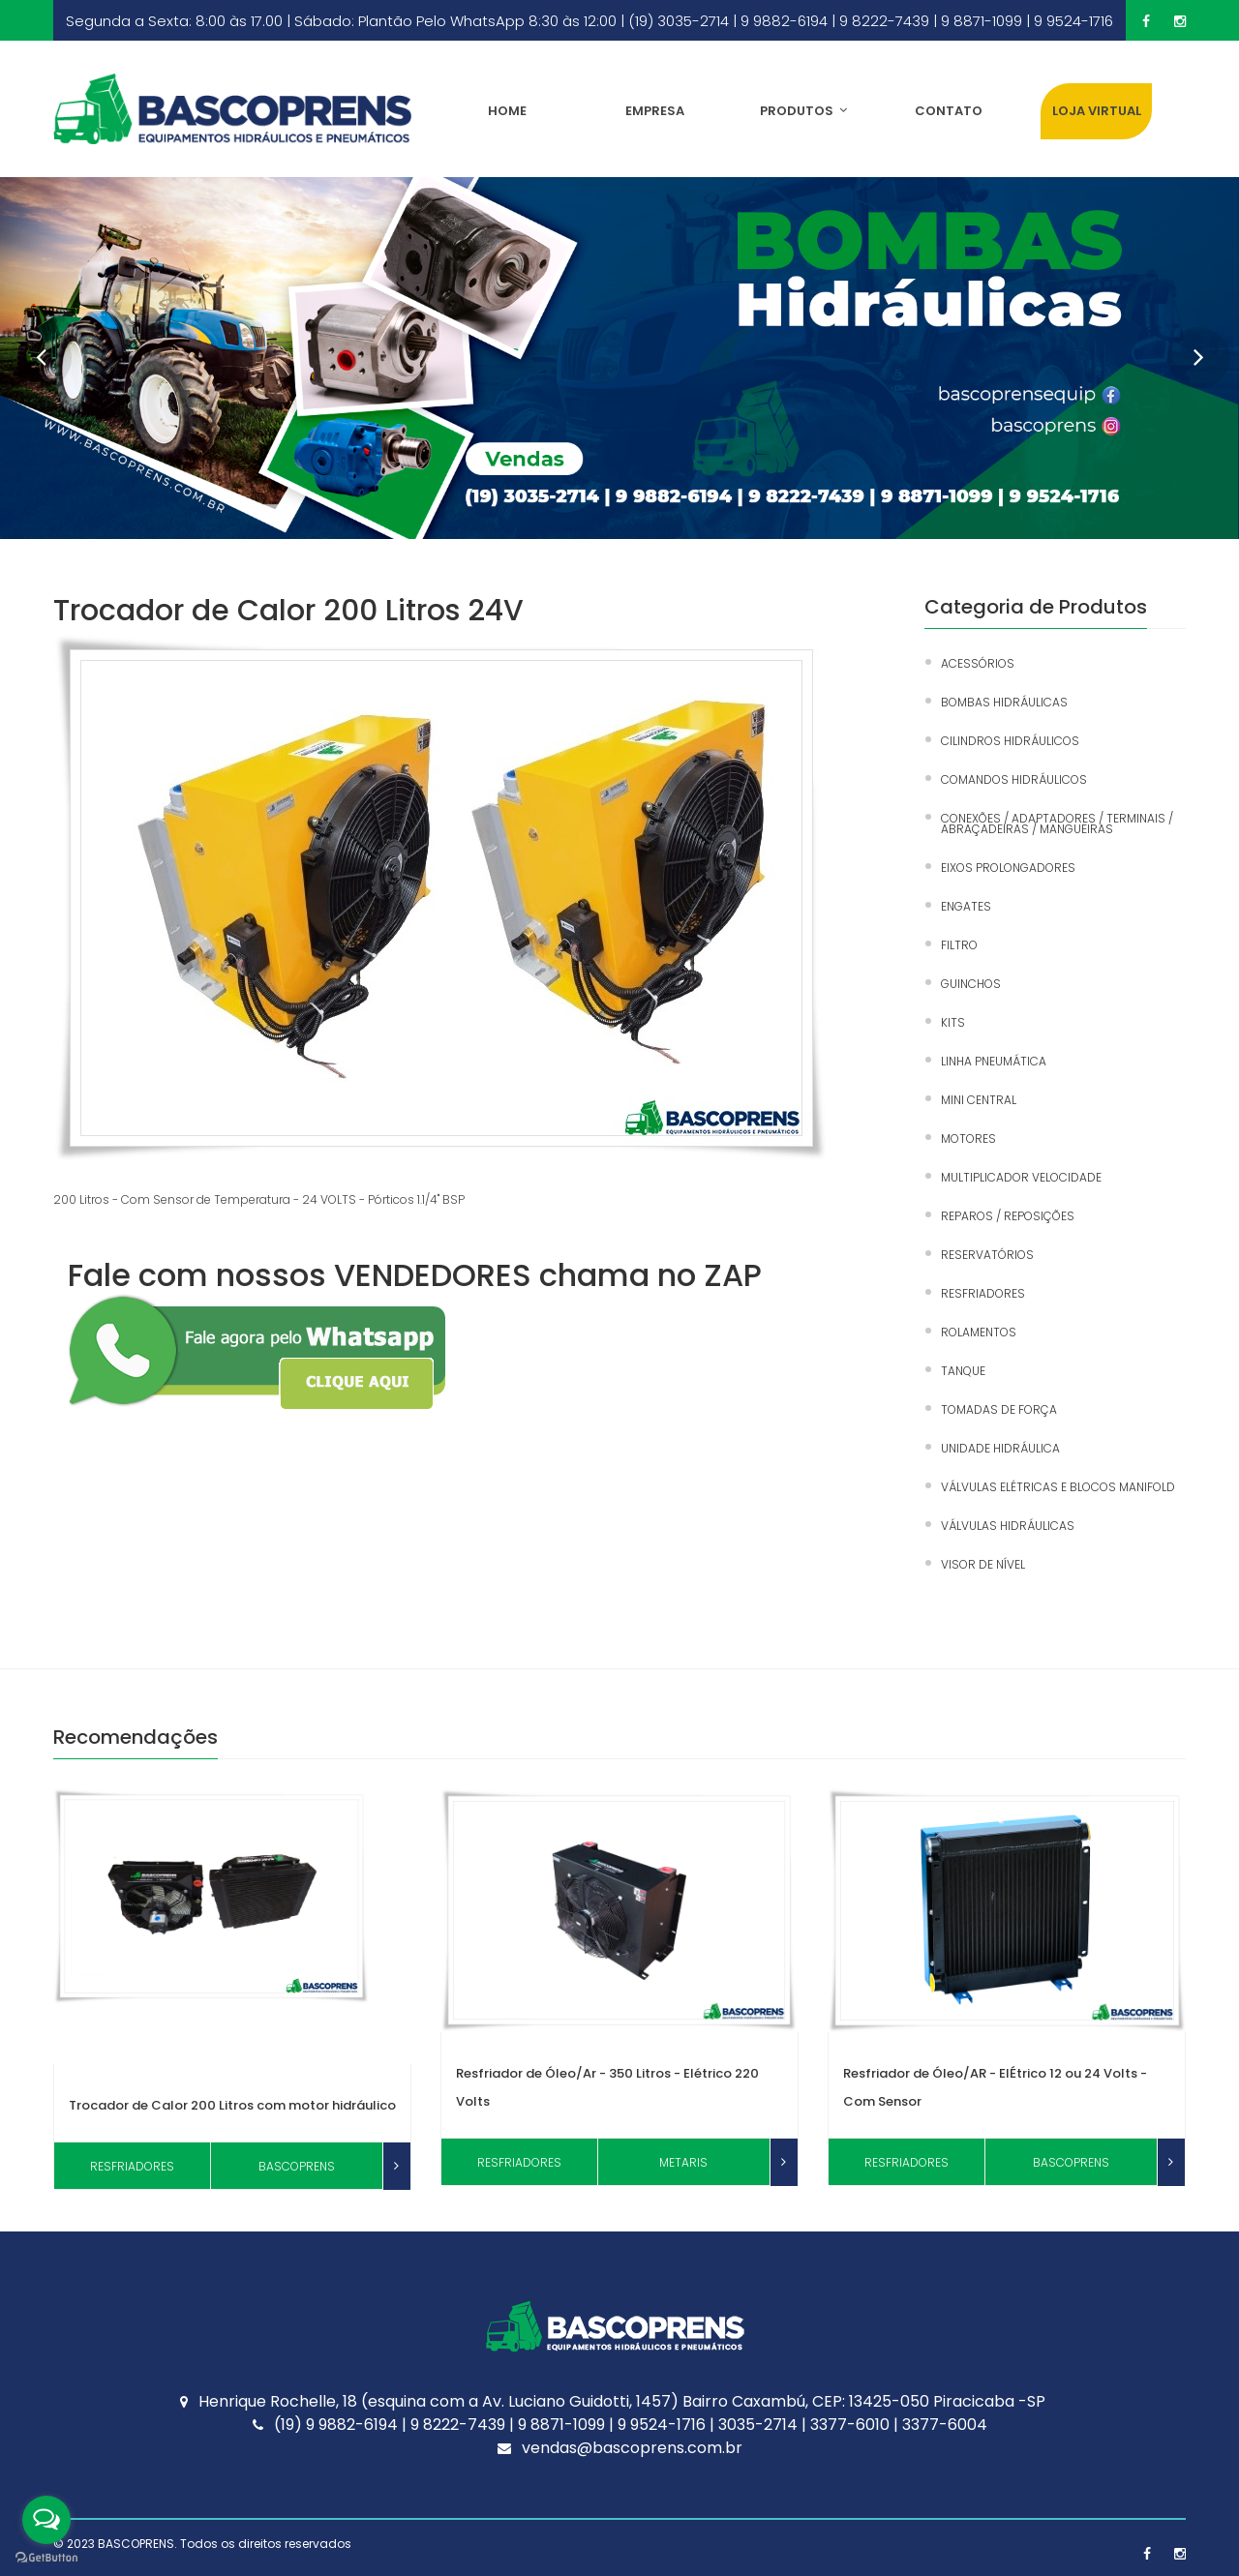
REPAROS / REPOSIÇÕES (1007, 1216)
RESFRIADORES (983, 1293)
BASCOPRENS (136, 2543)
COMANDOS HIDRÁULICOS (1014, 779)
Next (1186, 346)
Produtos (803, 111)
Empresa (654, 111)
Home (507, 111)
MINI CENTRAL (978, 1099)
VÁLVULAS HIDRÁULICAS (1007, 1525)
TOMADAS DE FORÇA (999, 1409)
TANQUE (963, 1370)
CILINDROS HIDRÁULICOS (1010, 740)
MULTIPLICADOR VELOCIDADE (1021, 1177)
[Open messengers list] (46, 2520)
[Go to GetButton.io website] (46, 2556)
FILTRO (959, 945)
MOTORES (968, 1138)
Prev (29, 346)
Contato (948, 111)
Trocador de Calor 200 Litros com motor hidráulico (232, 2105)
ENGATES (966, 906)
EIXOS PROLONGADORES (1008, 867)
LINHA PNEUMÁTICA (993, 1061)
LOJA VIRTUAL (1096, 111)
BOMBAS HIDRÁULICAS (1004, 702)
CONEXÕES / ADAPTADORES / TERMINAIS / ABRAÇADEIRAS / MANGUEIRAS (1057, 823)
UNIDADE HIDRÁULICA (1000, 1448)
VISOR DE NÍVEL (983, 1564)
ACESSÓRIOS (977, 663)
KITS (953, 1022)
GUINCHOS (971, 983)
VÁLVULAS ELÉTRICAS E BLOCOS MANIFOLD (1058, 1487)
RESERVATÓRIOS (987, 1254)
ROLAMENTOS (978, 1332)
